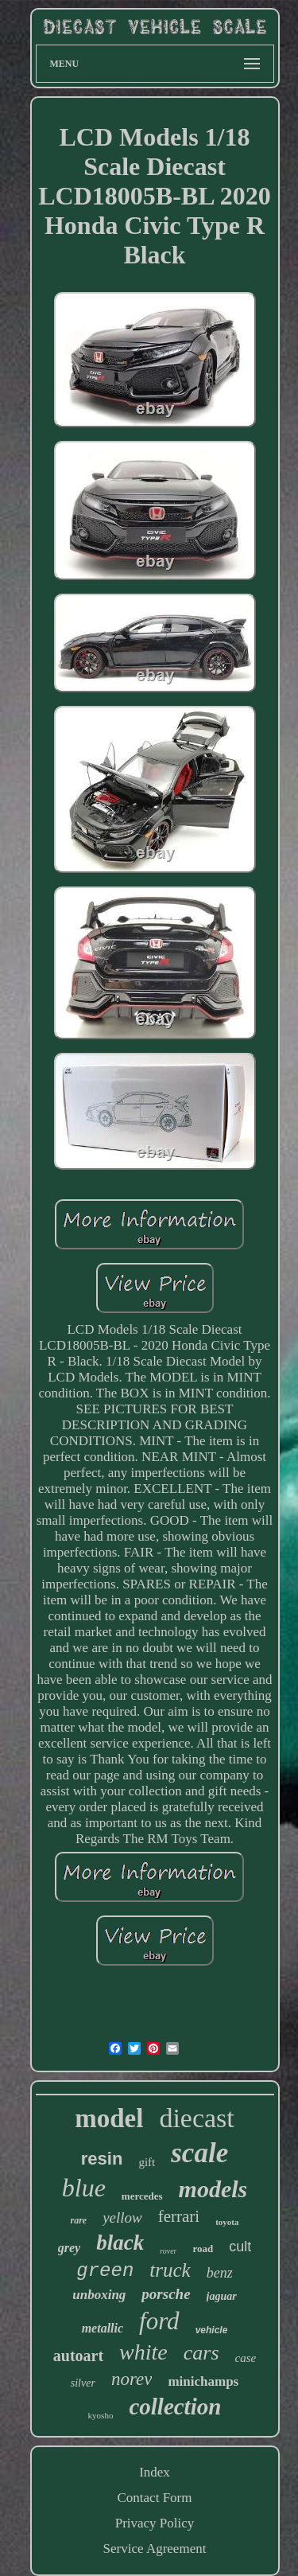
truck (169, 2270)
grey (69, 2247)
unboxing (99, 2294)
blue (84, 2187)
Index (154, 2472)
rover (168, 2251)
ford (159, 2321)
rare (78, 2220)
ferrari (178, 2216)
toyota (226, 2222)
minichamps (203, 2381)
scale (199, 2153)
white (143, 2352)
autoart (78, 2355)
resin (102, 2159)
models (213, 2189)
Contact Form (155, 2497)
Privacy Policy (155, 2523)
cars (201, 2352)
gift (146, 2162)
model (109, 2118)
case (246, 2358)
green (105, 2271)
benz (220, 2273)
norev (132, 2379)
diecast (196, 2118)
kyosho (101, 2415)
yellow (122, 2217)
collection (175, 2406)
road (202, 2248)
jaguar (222, 2296)
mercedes (142, 2196)
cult (240, 2246)
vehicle (211, 2330)
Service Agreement (155, 2548)
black (120, 2242)
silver (83, 2383)
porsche (165, 2294)
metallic (102, 2328)
